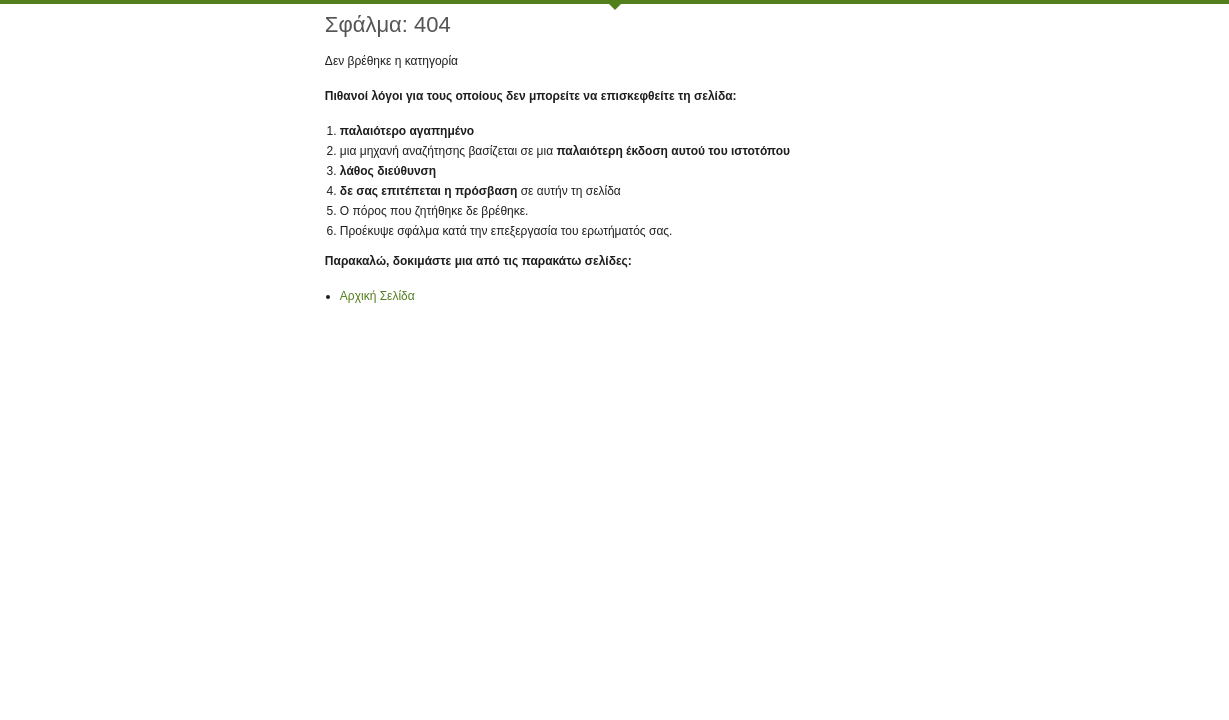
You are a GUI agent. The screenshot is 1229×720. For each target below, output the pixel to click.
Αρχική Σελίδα (377, 296)
